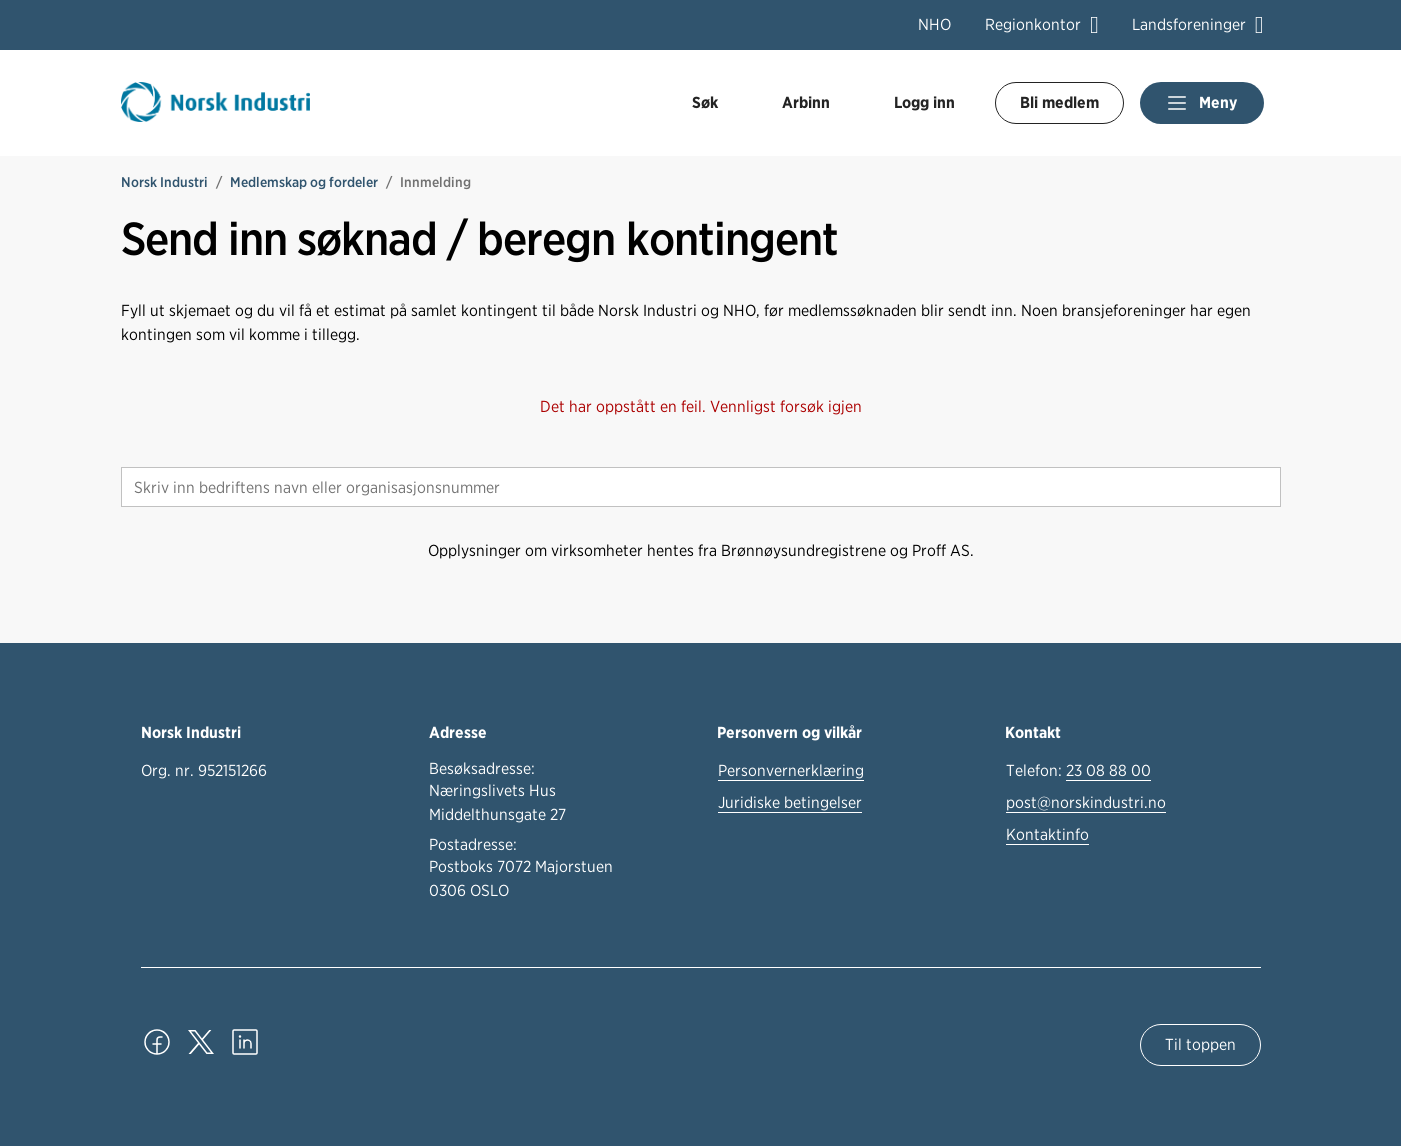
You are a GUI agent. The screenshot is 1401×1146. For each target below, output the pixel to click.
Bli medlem (1059, 102)
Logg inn (924, 102)
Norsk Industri (164, 182)
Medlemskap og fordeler (304, 182)
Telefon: (1078, 771)
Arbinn (806, 102)
